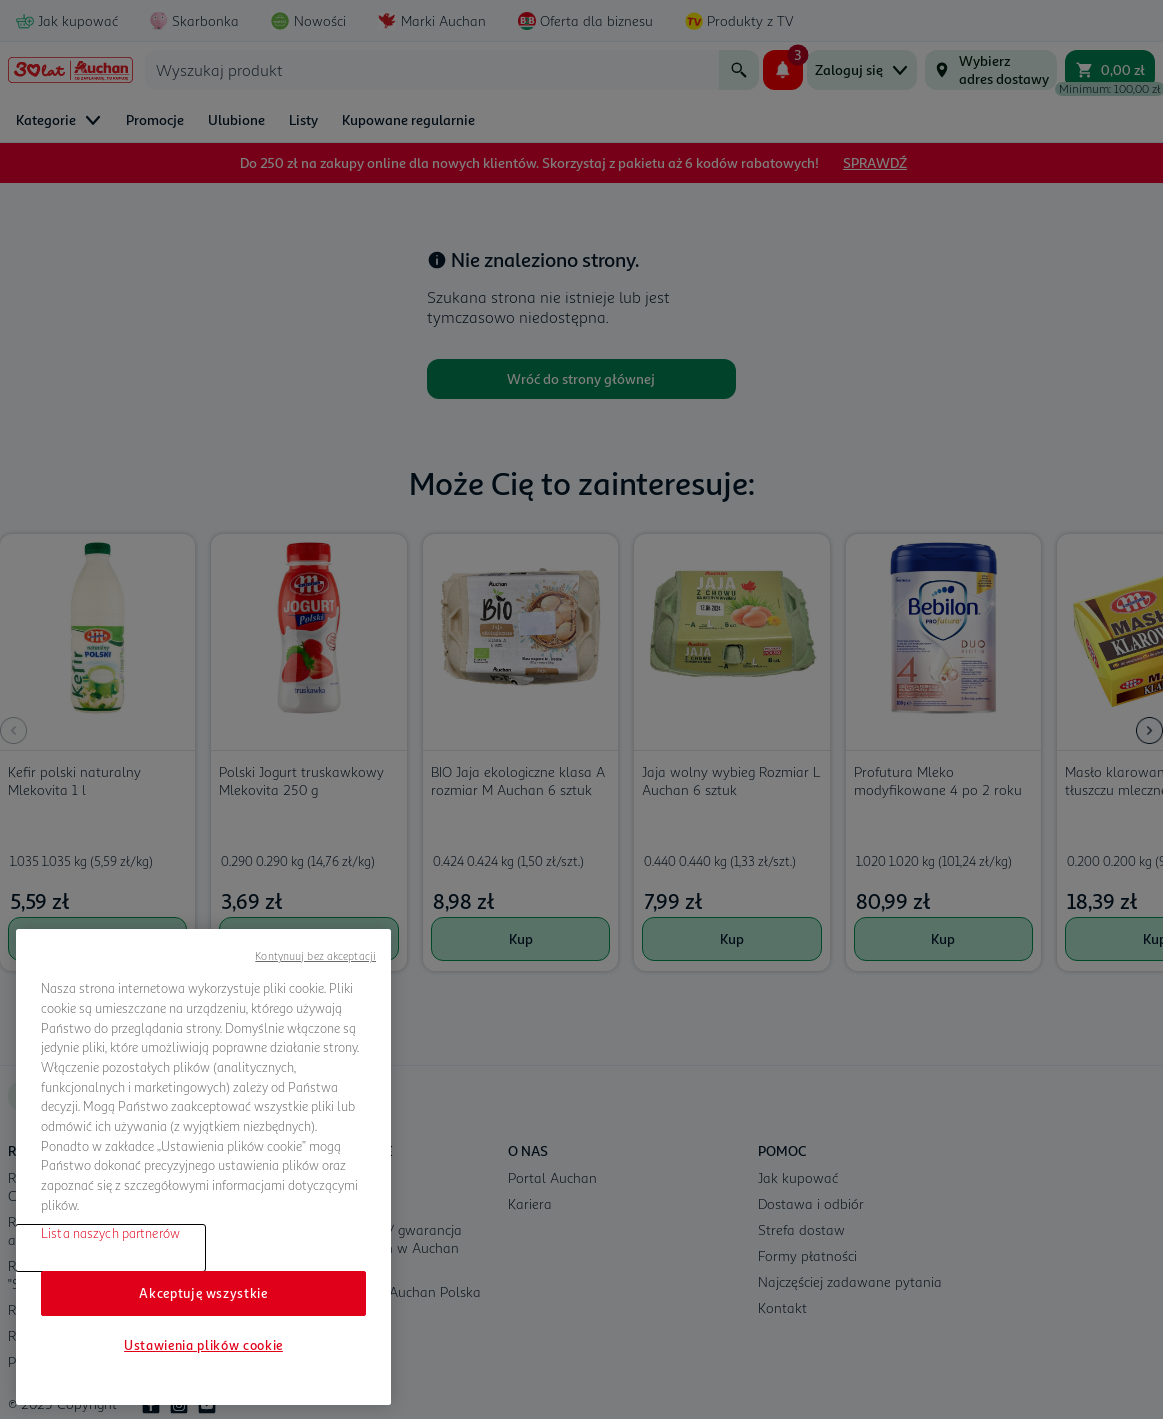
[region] (203, 1167)
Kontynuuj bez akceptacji (315, 955)
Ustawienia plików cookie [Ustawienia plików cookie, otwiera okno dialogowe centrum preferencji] (203, 1345)
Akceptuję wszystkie (203, 1293)
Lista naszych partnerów (110, 1233)
